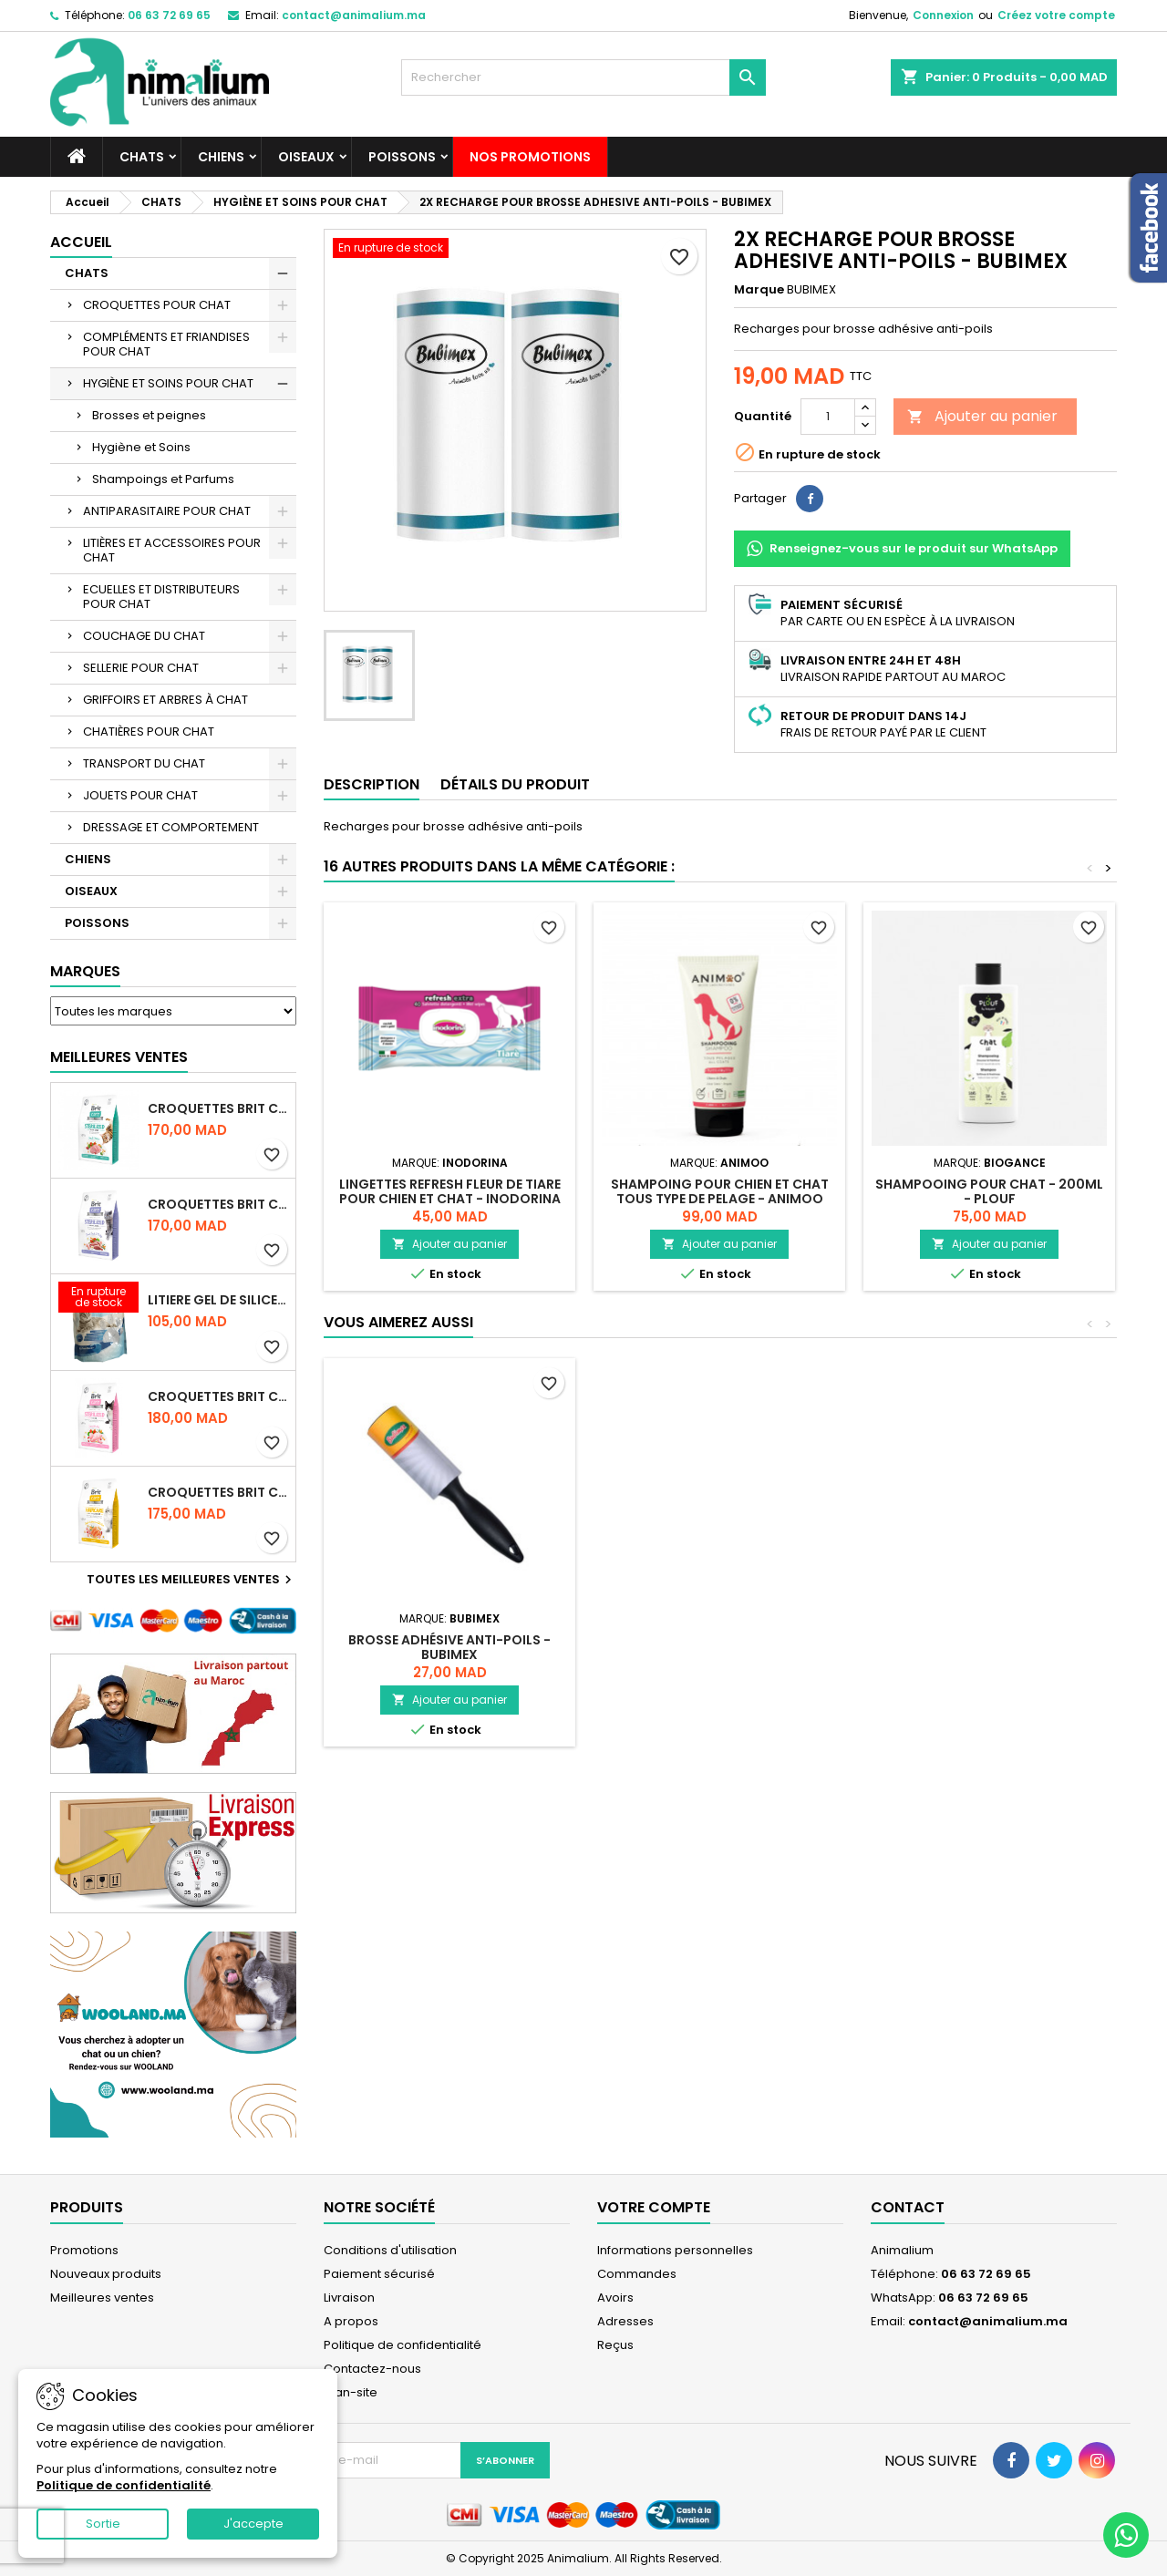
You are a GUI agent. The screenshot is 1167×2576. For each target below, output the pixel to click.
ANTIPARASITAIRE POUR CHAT (167, 511)
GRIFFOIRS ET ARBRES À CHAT (165, 699)
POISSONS (402, 157)
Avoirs (615, 2297)
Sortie (103, 2523)
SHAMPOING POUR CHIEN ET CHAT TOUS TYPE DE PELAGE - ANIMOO (720, 1191)
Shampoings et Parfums (163, 479)
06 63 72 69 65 (169, 15)
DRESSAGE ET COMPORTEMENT (171, 827)
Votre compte (653, 2207)
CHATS (141, 157)
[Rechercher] (583, 77)
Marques (85, 971)
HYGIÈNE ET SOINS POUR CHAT (168, 383)
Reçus (615, 2345)
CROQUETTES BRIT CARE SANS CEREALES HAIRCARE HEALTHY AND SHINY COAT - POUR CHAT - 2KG (218, 1492)
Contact (908, 2207)
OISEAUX (306, 157)
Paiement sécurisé (379, 2273)
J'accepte (253, 2523)
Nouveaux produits (105, 2273)
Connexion (943, 15)
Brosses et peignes (149, 415)
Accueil (81, 242)
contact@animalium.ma (354, 15)
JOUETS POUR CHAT (140, 795)
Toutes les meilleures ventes (191, 1579)
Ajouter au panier (982, 416)
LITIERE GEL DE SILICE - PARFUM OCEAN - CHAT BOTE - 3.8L (218, 1300)
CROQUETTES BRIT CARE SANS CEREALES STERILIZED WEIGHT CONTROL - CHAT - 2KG (218, 1204)
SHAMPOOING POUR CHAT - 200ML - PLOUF (989, 1191)
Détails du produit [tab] (515, 784)
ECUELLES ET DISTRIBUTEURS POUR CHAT (161, 597)
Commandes (636, 2273)
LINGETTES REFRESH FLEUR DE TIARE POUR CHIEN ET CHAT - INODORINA (450, 1191)
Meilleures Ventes (119, 1056)
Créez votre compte (1056, 15)
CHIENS (221, 157)
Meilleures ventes (102, 2297)
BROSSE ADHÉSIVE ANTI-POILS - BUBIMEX (449, 1647)
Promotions (84, 2250)
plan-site (350, 2392)
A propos (351, 2321)
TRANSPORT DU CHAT (144, 763)
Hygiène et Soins (141, 447)
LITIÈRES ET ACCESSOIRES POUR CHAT (172, 550)
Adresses (625, 2321)
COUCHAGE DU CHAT (144, 635)
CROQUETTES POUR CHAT (157, 305)
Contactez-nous (372, 2368)
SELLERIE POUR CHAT (141, 667)
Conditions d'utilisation (390, 2250)
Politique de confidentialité (402, 2345)
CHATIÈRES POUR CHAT (148, 731)
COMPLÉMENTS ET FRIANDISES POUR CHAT (166, 344)
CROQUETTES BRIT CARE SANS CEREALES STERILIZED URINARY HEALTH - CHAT (218, 1108)
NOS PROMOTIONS (530, 157)
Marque (759, 290)
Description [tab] (371, 784)
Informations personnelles (675, 2250)
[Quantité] (827, 416)
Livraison (349, 2297)
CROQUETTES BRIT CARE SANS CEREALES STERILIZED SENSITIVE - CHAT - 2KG (218, 1396)
